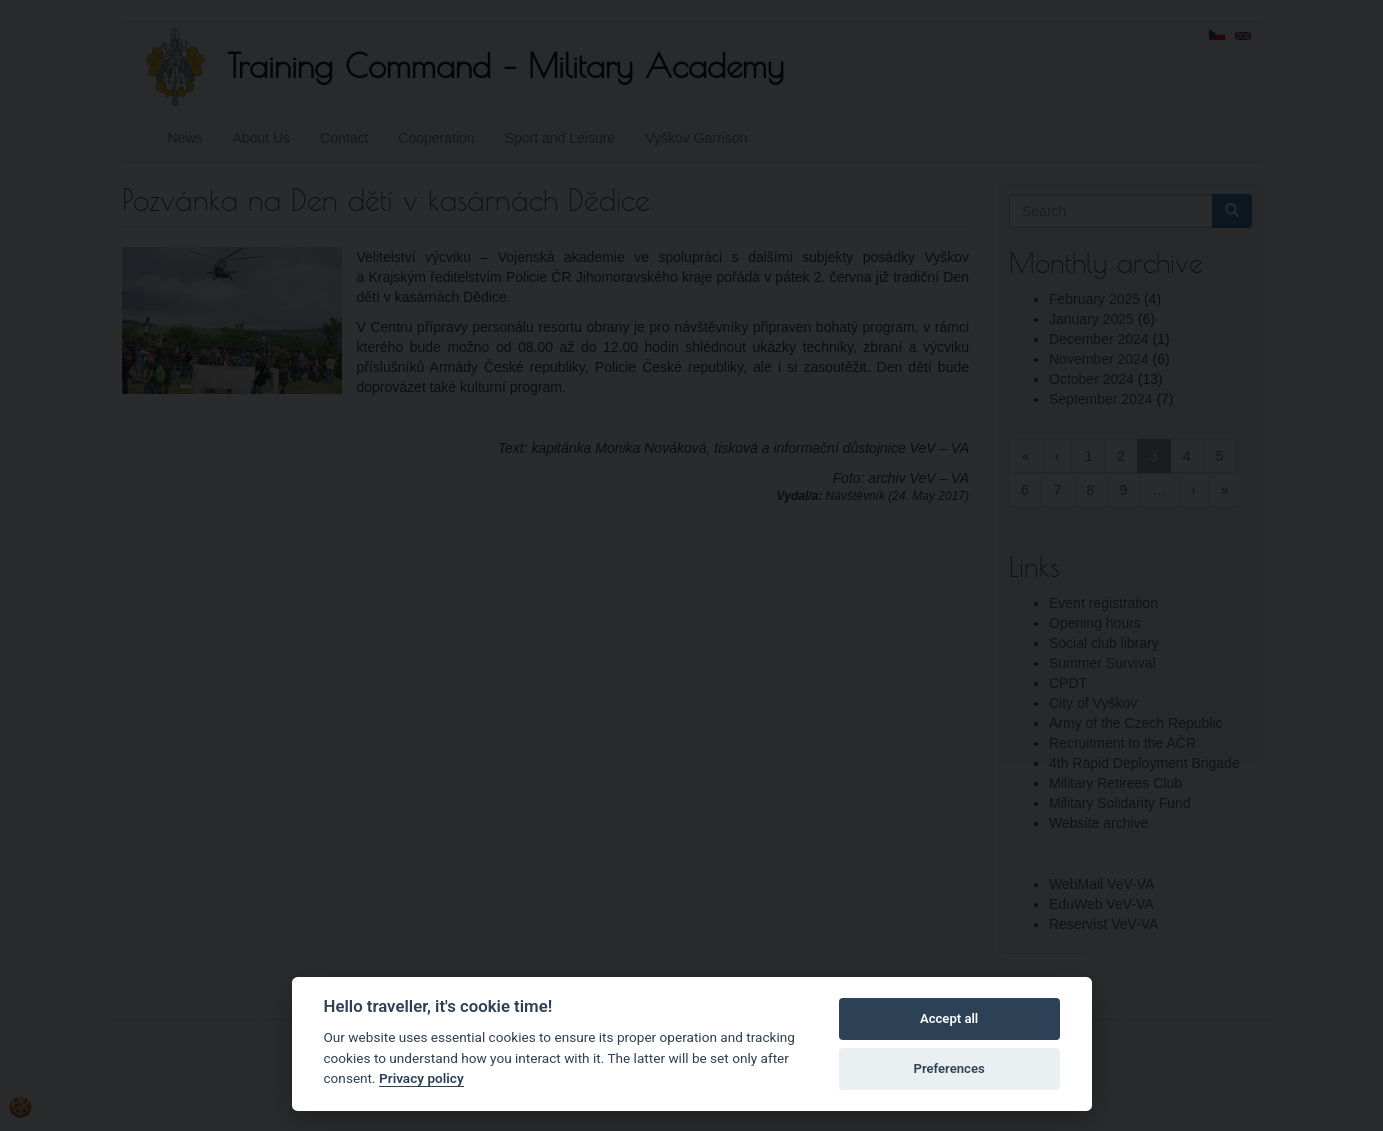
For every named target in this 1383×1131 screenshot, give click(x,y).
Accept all (949, 1018)
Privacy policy (421, 1078)
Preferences (948, 1068)
